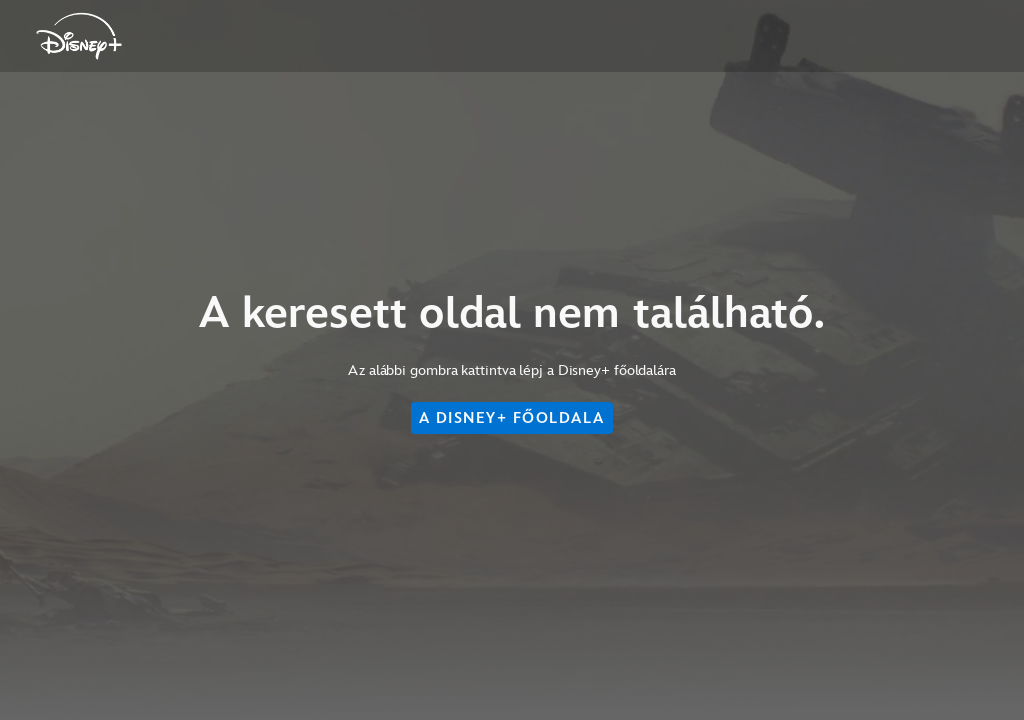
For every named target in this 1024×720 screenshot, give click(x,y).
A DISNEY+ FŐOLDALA (512, 418)
